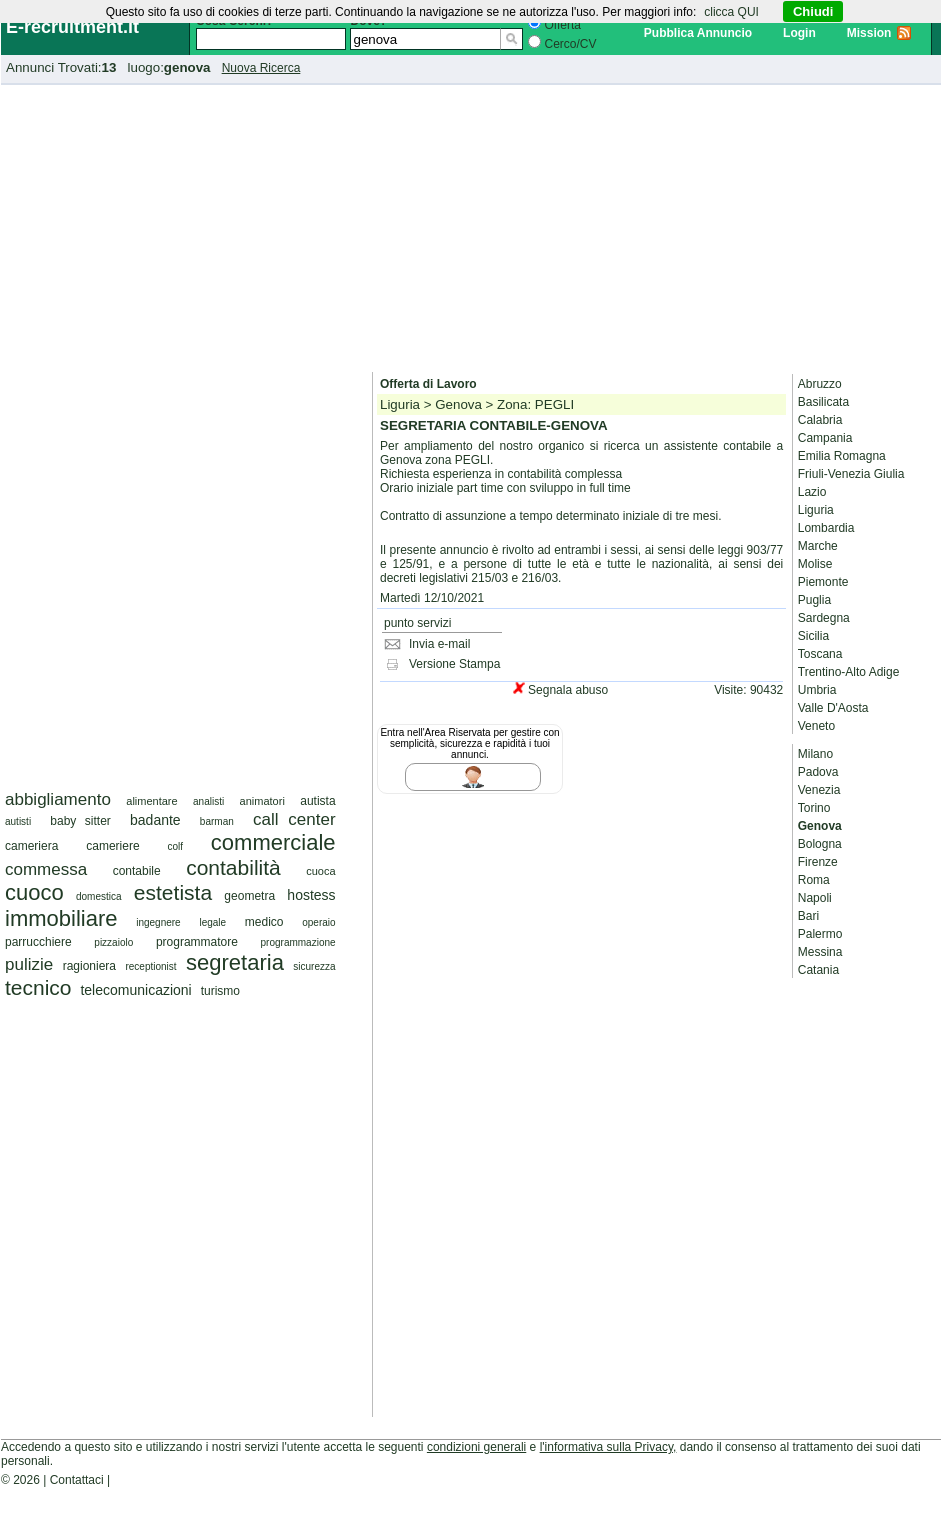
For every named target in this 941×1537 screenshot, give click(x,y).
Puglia (814, 600)
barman (217, 821)
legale (212, 922)
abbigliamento (58, 799)
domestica (99, 896)
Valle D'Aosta (833, 708)
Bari (808, 916)
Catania (818, 970)
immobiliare (61, 918)
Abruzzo (820, 384)
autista (317, 801)
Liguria (816, 510)
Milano (815, 754)
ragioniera (89, 966)
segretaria (235, 962)
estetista (173, 892)
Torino (814, 808)
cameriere (112, 846)
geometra (249, 896)
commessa (46, 869)
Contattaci (77, 1480)
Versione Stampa (454, 664)
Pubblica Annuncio (698, 33)
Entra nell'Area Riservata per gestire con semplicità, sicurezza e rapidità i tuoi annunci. (469, 743)
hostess (311, 895)
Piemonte (823, 582)
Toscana (820, 654)
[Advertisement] (471, 225)
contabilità (233, 867)
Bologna (820, 844)
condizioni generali (476, 1447)
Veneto (816, 726)
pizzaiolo (113, 942)
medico (264, 922)
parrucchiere (38, 942)
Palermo (820, 934)
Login (799, 33)
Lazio (812, 492)
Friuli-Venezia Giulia (851, 474)
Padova (818, 772)
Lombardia (826, 528)
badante (155, 820)
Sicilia (813, 636)
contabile (137, 871)
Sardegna (824, 618)
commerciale (273, 842)
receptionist (150, 966)
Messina (820, 952)
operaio (318, 922)
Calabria (820, 420)
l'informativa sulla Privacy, (608, 1447)
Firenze (818, 862)
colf (175, 846)
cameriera (31, 846)
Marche (818, 546)
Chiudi (813, 11)
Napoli (815, 898)
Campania (825, 438)
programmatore (197, 942)
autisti (18, 821)
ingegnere (158, 922)
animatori (262, 801)
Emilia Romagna (842, 456)
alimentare (151, 801)
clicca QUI (731, 12)
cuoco (34, 892)
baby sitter (80, 821)
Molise (815, 564)
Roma (814, 880)
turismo (220, 991)
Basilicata (823, 402)
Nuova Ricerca (261, 68)
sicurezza (314, 966)
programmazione (298, 942)
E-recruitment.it (72, 27)
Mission (869, 33)
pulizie (29, 964)
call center (294, 819)
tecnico (38, 987)
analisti (208, 801)
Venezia (819, 790)
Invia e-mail (439, 644)
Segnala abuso (568, 690)
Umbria (817, 690)
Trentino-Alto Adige (849, 672)
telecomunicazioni (135, 990)
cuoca (320, 871)
